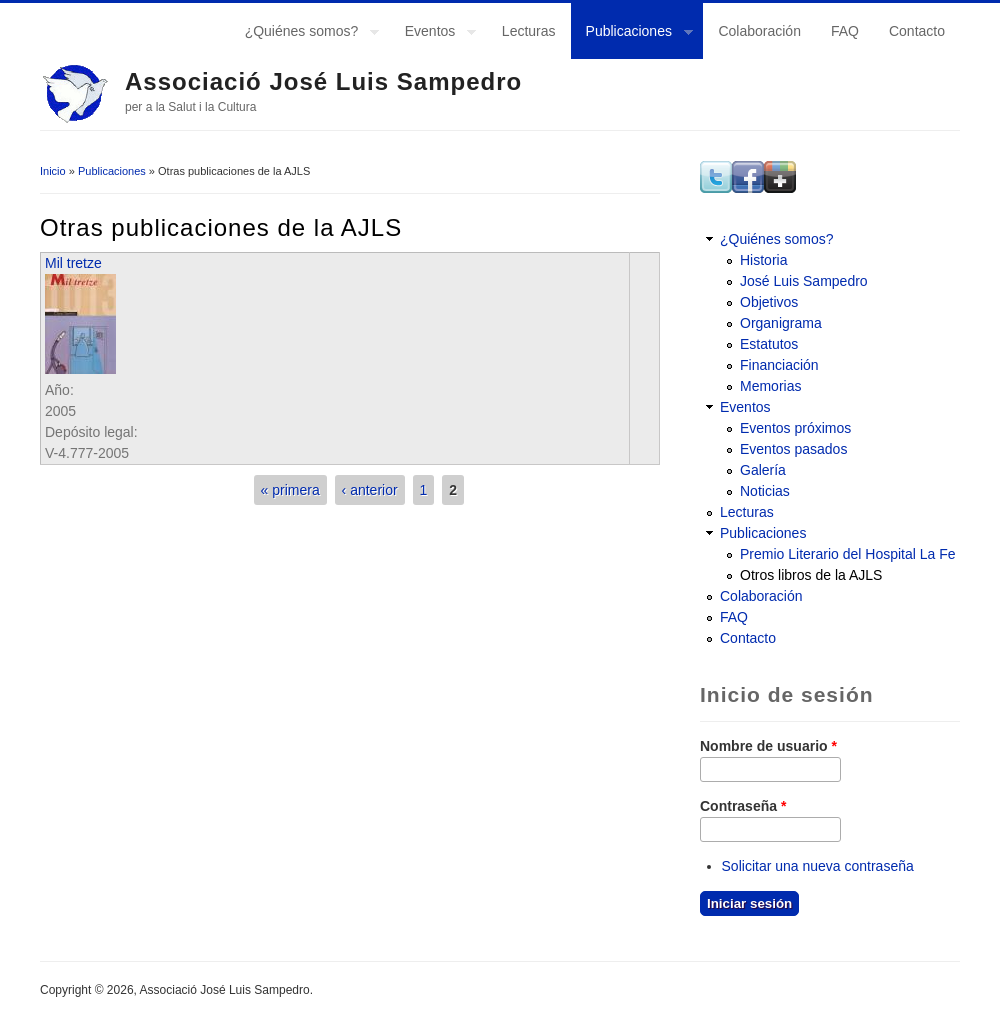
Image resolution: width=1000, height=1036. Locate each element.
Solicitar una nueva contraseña (818, 866)
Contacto (917, 31)
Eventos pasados (793, 449)
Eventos (433, 34)
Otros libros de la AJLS (811, 575)
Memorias (770, 386)
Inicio (53, 171)
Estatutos (769, 344)
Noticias (765, 491)
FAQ (845, 31)
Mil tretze (73, 263)
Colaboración (759, 31)
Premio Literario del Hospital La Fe (848, 554)
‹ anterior (370, 490)
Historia (763, 260)
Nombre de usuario (768, 746)
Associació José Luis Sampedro (323, 81)
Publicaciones (632, 34)
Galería (763, 470)
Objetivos (769, 302)
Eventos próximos (795, 428)
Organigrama (781, 323)
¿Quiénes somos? (305, 34)
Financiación (779, 365)
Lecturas (529, 31)
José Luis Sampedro (804, 281)
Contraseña (743, 806)
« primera (290, 490)
